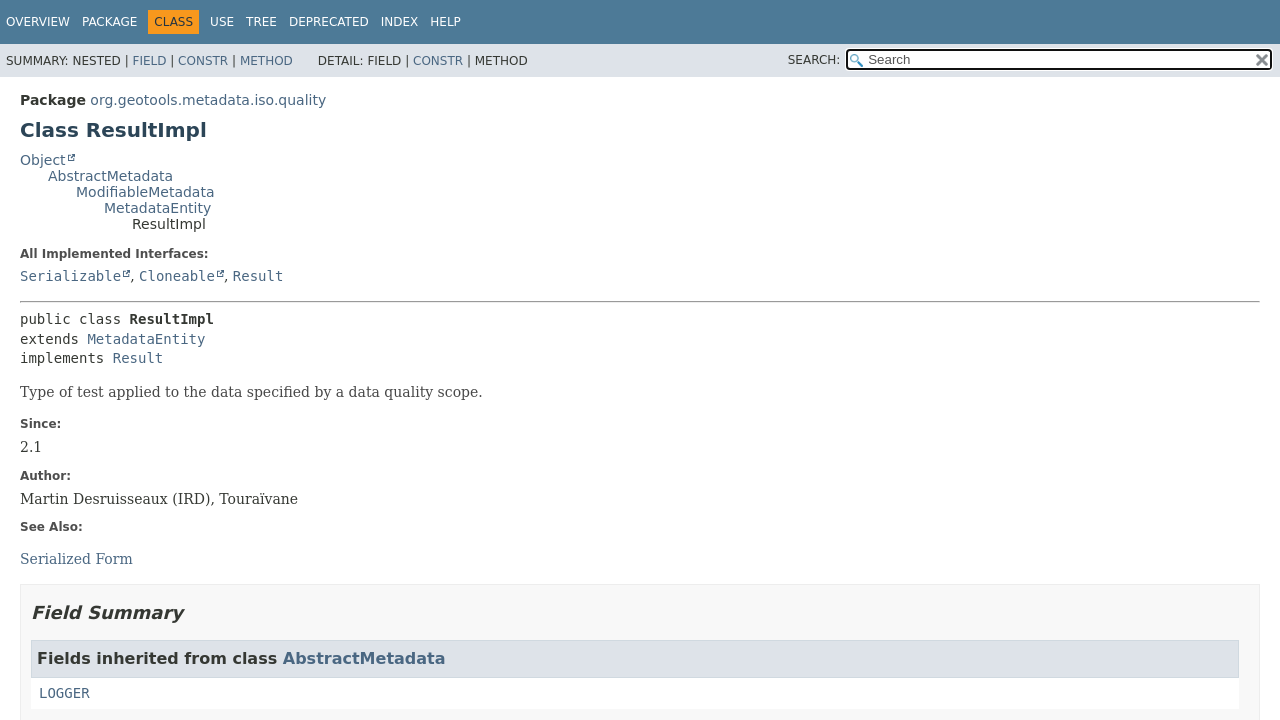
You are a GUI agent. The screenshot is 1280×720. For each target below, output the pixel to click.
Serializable (70, 276)
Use (222, 22)
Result (258, 276)
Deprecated (329, 22)
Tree (261, 22)
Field (149, 61)
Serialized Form (76, 559)
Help (445, 22)
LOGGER (64, 693)
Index (400, 22)
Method (266, 61)
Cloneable (177, 276)
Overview (38, 22)
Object (43, 160)
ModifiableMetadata (145, 192)
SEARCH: (814, 60)
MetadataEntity (157, 208)
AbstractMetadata (110, 176)
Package (109, 22)
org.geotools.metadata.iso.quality (208, 100)
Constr (203, 61)
